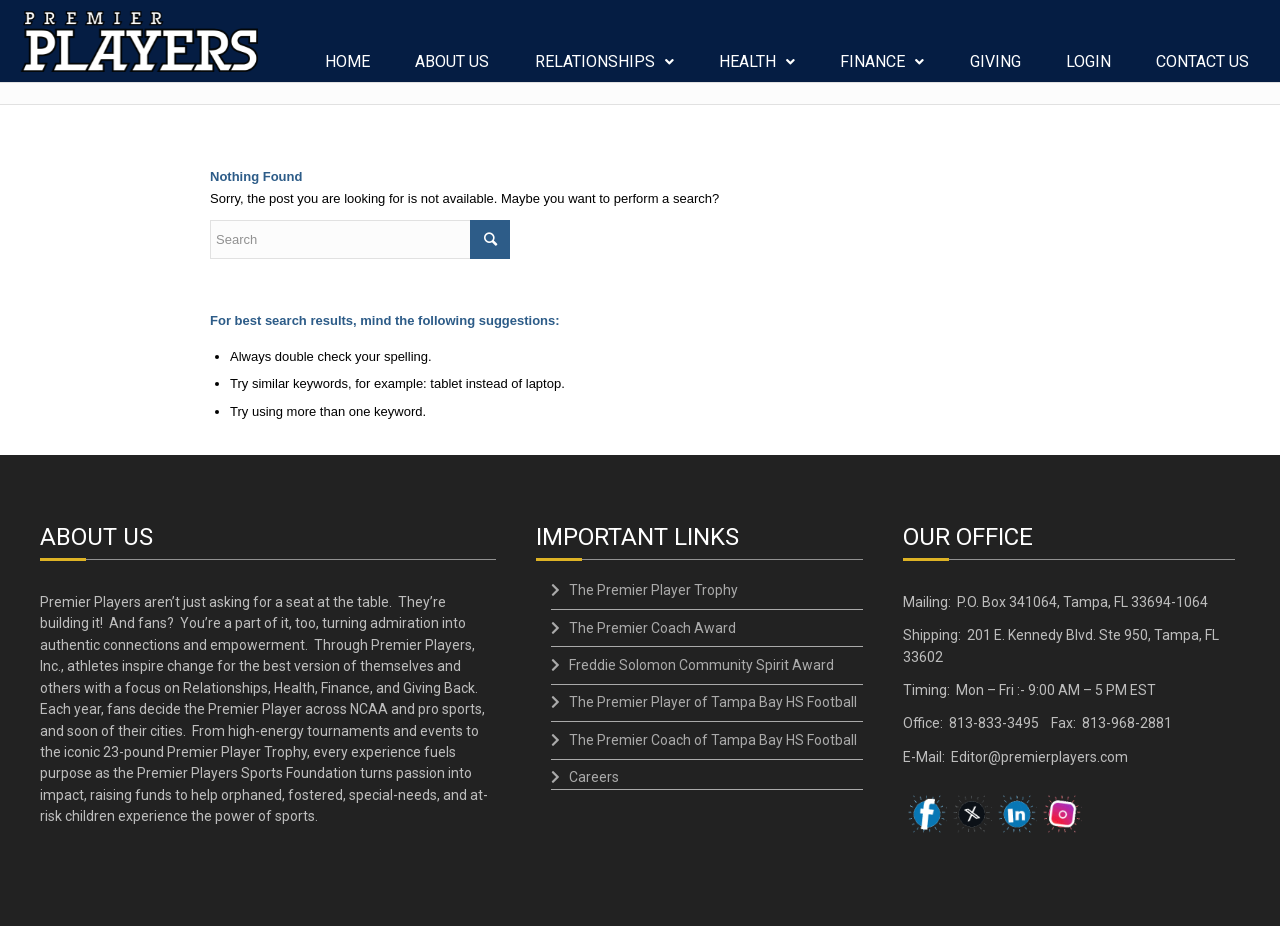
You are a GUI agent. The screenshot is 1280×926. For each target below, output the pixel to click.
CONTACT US (1203, 69)
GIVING (995, 69)
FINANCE (883, 69)
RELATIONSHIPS (604, 69)
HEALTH (758, 69)
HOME (348, 69)
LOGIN (1089, 69)
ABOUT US (453, 69)
